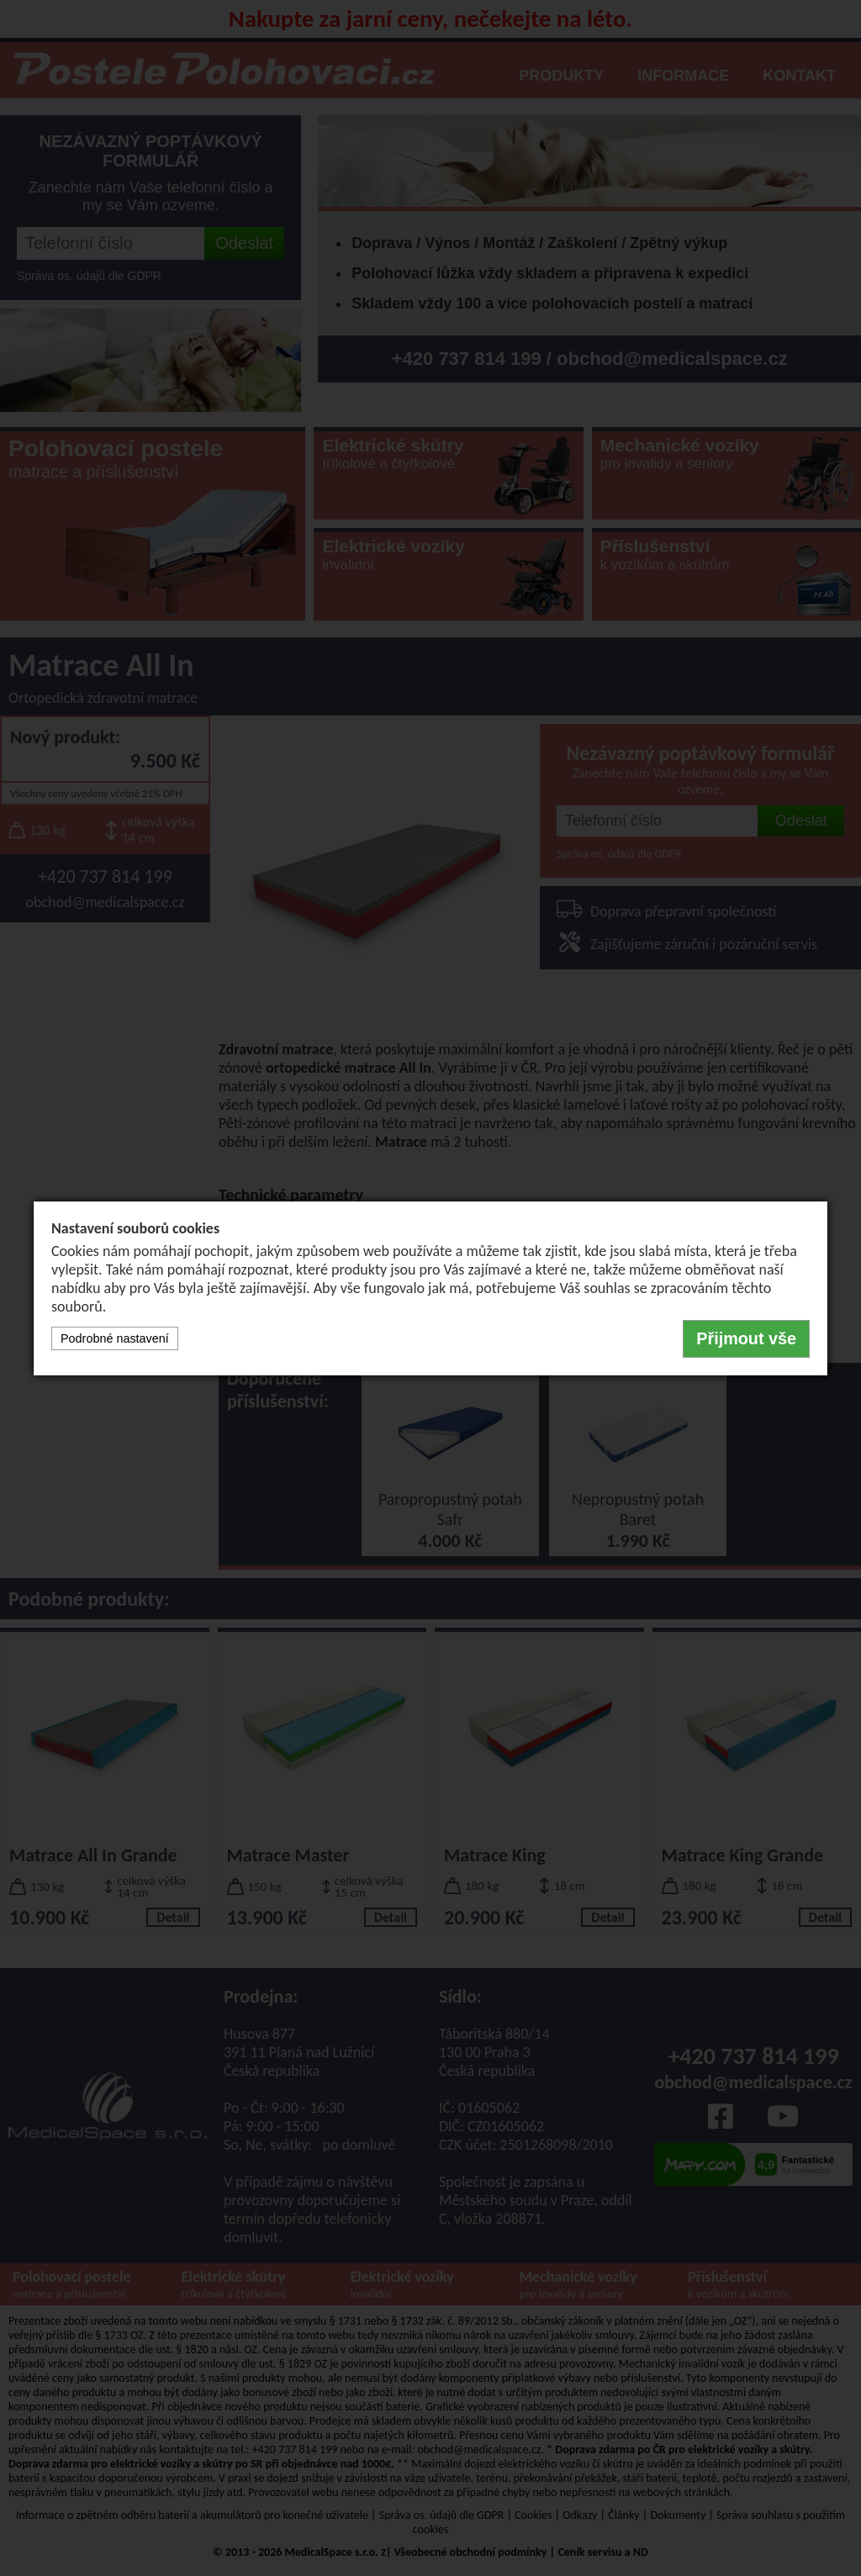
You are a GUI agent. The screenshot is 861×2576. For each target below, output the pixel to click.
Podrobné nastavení (115, 1338)
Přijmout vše (746, 1338)
